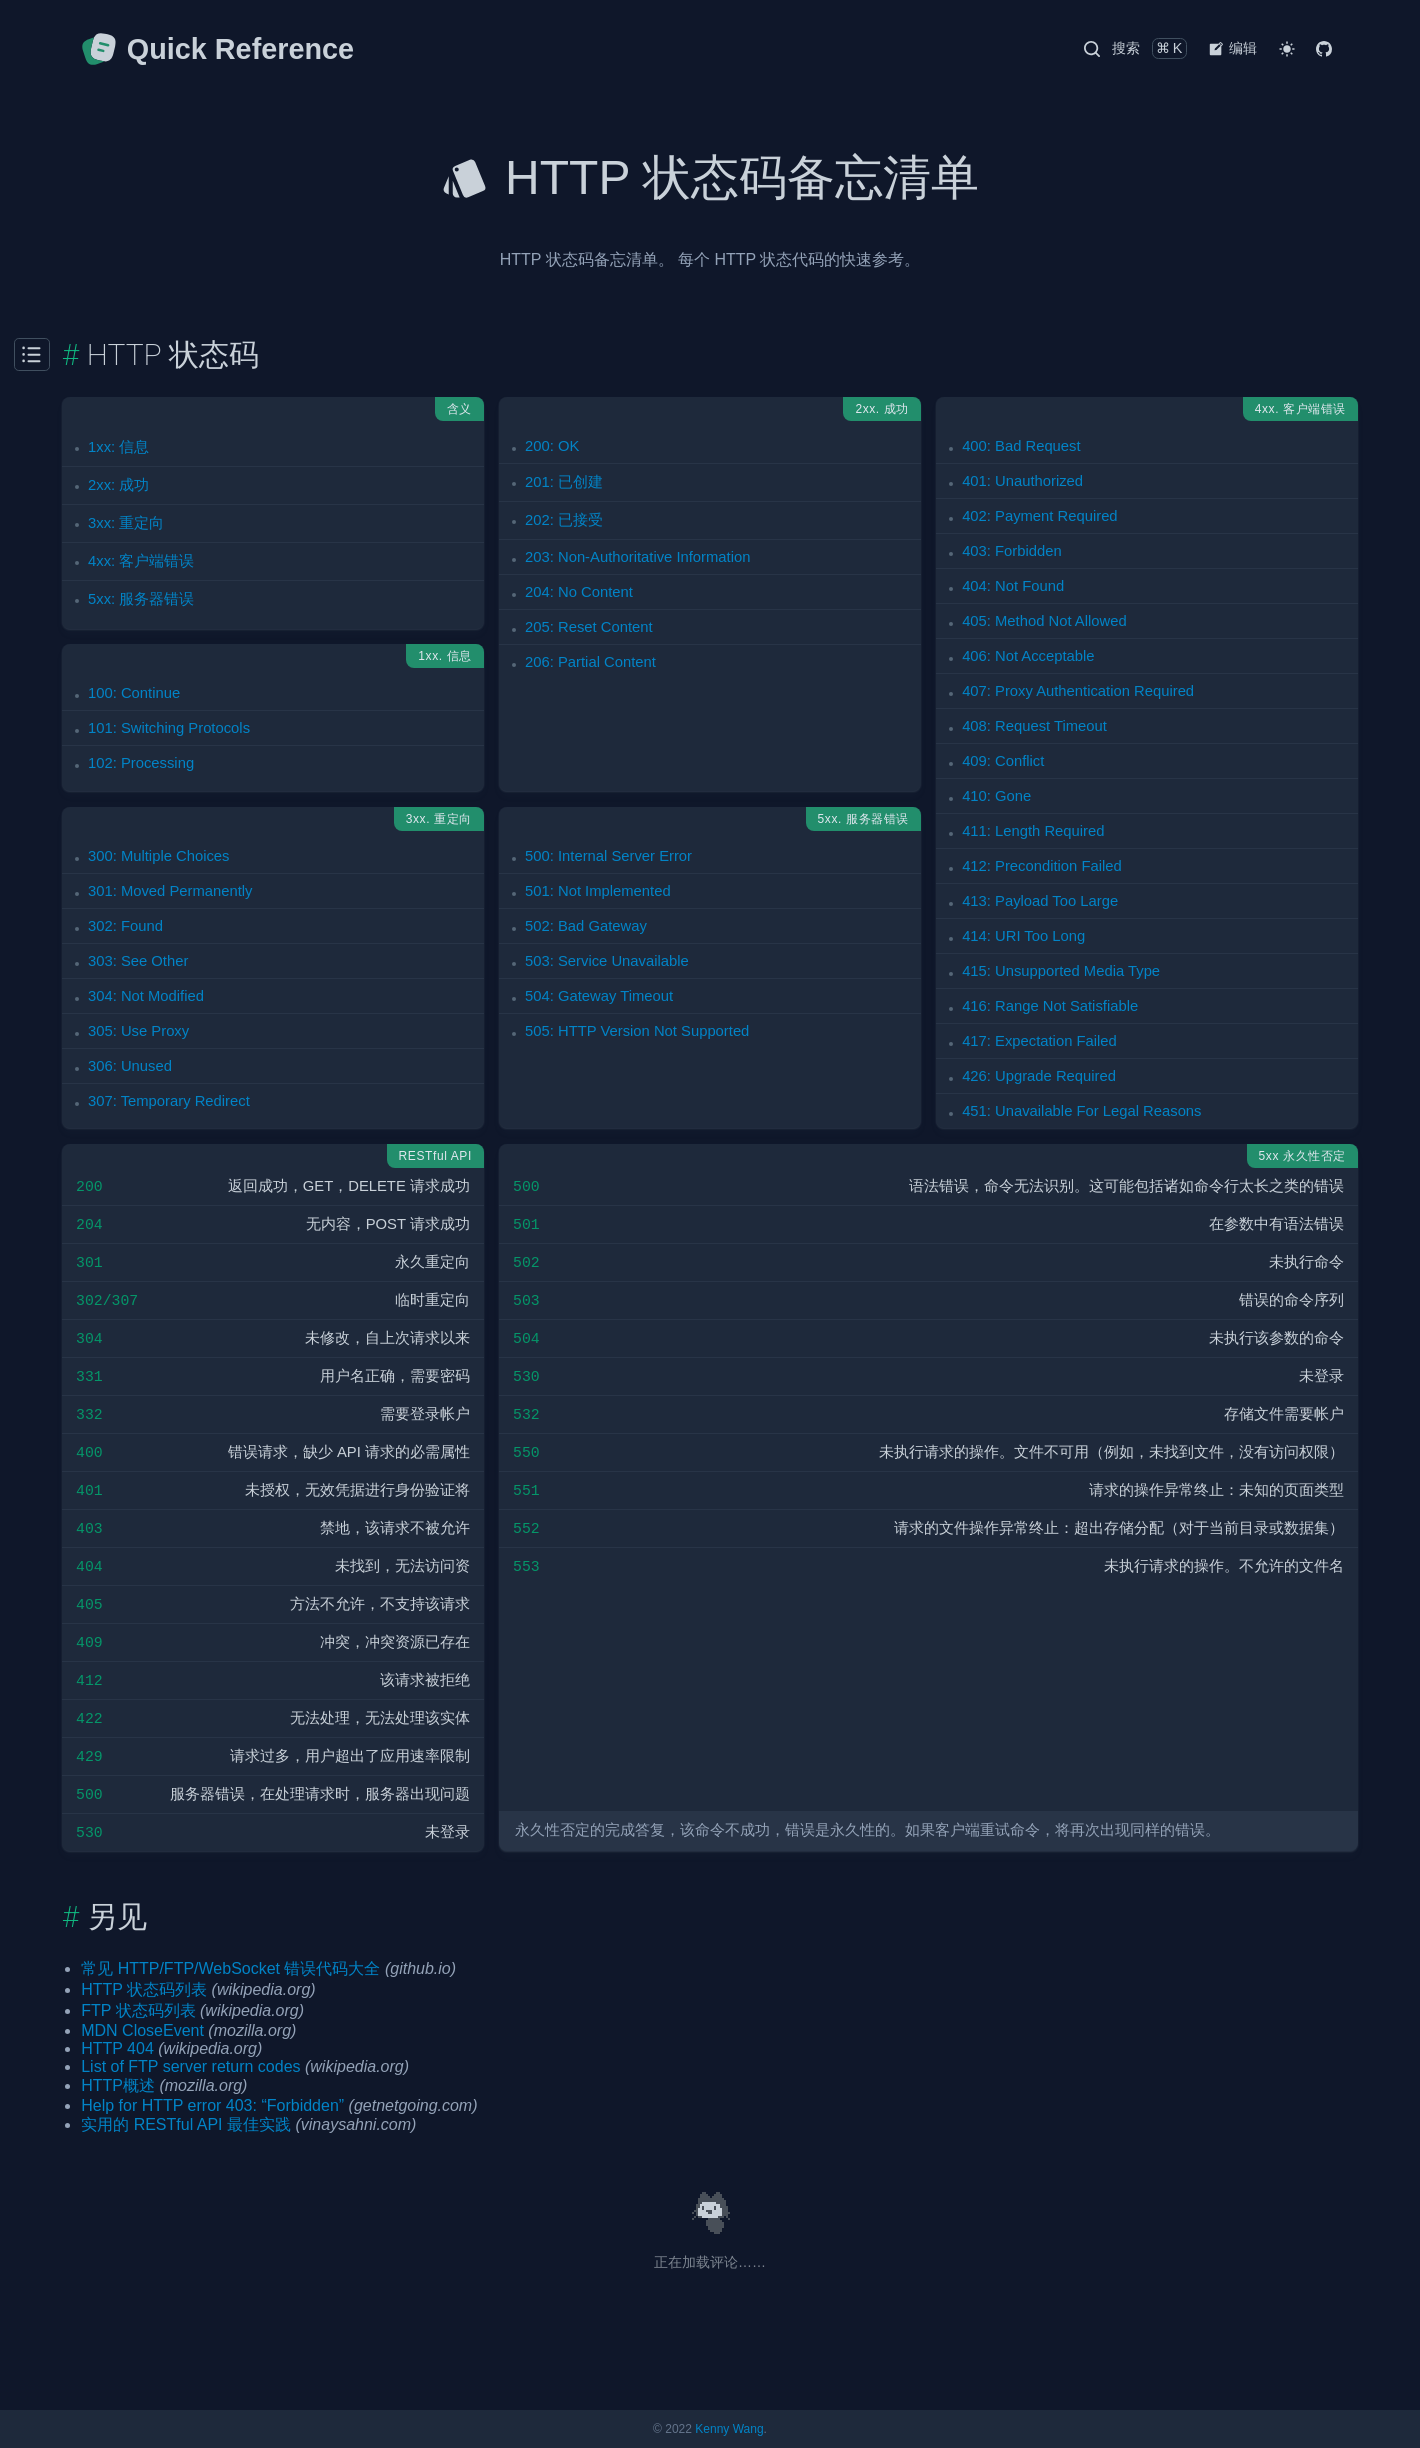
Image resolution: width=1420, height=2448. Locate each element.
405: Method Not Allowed (1044, 621)
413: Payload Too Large (1040, 901)
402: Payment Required (1039, 516)
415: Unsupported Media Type (1061, 971)
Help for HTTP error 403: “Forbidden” (212, 2105)
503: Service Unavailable (607, 961)
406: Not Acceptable (1028, 656)
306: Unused (130, 1066)
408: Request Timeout (1034, 726)
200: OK (552, 446)
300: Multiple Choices (158, 856)
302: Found (125, 926)
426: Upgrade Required (1039, 1076)
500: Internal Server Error (608, 856)
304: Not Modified (146, 996)
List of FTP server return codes (190, 2066)
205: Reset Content (589, 627)
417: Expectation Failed (1039, 1041)
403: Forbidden (1012, 551)
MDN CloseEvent (142, 2030)
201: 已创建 (564, 482)
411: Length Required (1033, 831)
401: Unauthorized (1022, 481)
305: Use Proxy (138, 1031)
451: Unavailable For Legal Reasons (1081, 1111)
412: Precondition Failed (1042, 866)
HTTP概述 (118, 2085)
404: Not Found (1013, 586)
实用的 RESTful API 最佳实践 (186, 2124)
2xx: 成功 (118, 485)
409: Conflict (1003, 761)
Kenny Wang (729, 2429)
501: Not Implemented (598, 891)
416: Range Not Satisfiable (1050, 1006)
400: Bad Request (1021, 446)
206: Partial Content (590, 662)
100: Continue (134, 693)
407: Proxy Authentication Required (1078, 691)
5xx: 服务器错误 (141, 599)
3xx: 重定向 (126, 523)
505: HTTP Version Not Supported (637, 1031)
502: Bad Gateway (586, 926)
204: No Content (579, 592)
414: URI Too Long (1023, 936)
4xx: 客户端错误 (141, 561)
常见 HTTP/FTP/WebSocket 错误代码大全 (230, 1968)
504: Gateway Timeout (599, 996)
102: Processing (141, 763)
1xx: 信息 (118, 447)
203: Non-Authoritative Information (637, 557)
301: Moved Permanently (170, 891)
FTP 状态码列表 (138, 2010)
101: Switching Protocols (169, 728)
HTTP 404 (117, 2048)
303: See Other (138, 961)
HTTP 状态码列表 (144, 1989)
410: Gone (996, 796)
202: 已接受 (564, 520)
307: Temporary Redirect (169, 1101)
